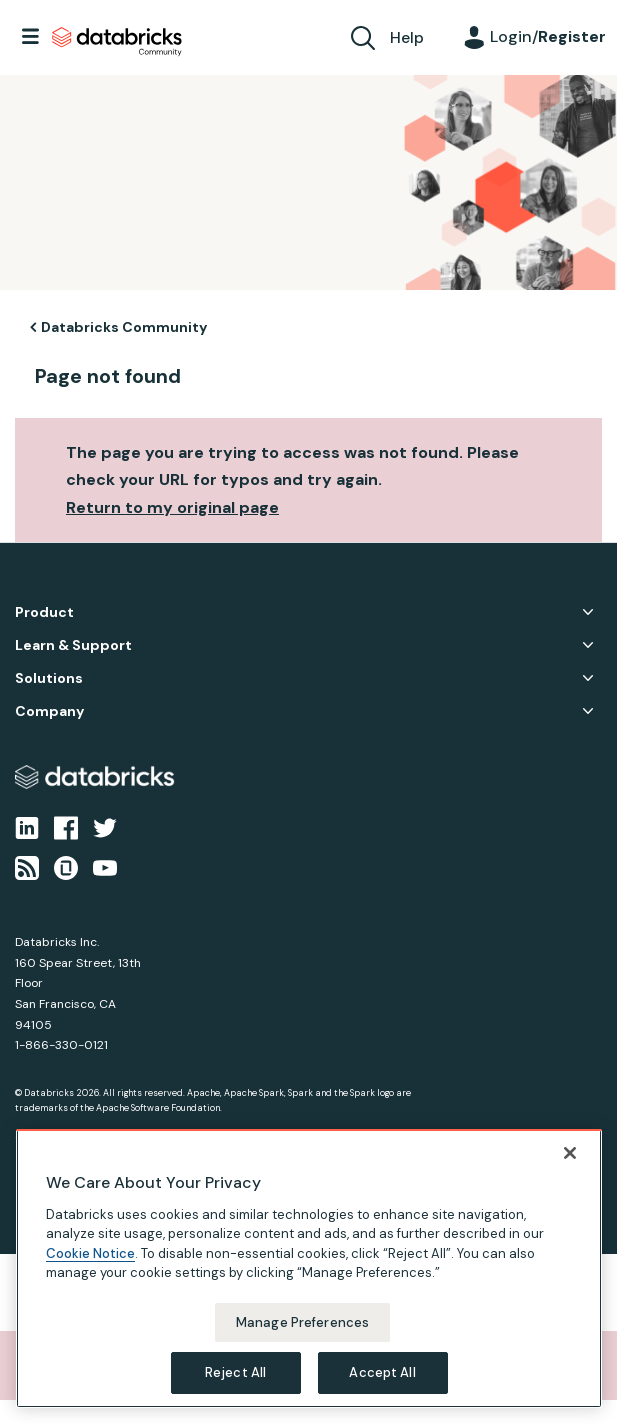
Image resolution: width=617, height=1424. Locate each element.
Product (44, 612)
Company (49, 711)
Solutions (49, 678)
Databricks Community (117, 42)
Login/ (548, 36)
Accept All (382, 1382)
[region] (309, 1277)
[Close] (570, 1162)
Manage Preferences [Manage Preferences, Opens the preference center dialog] (302, 1331)
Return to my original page (172, 507)
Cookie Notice (90, 1262)
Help (407, 37)
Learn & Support (73, 645)
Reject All (235, 1382)
